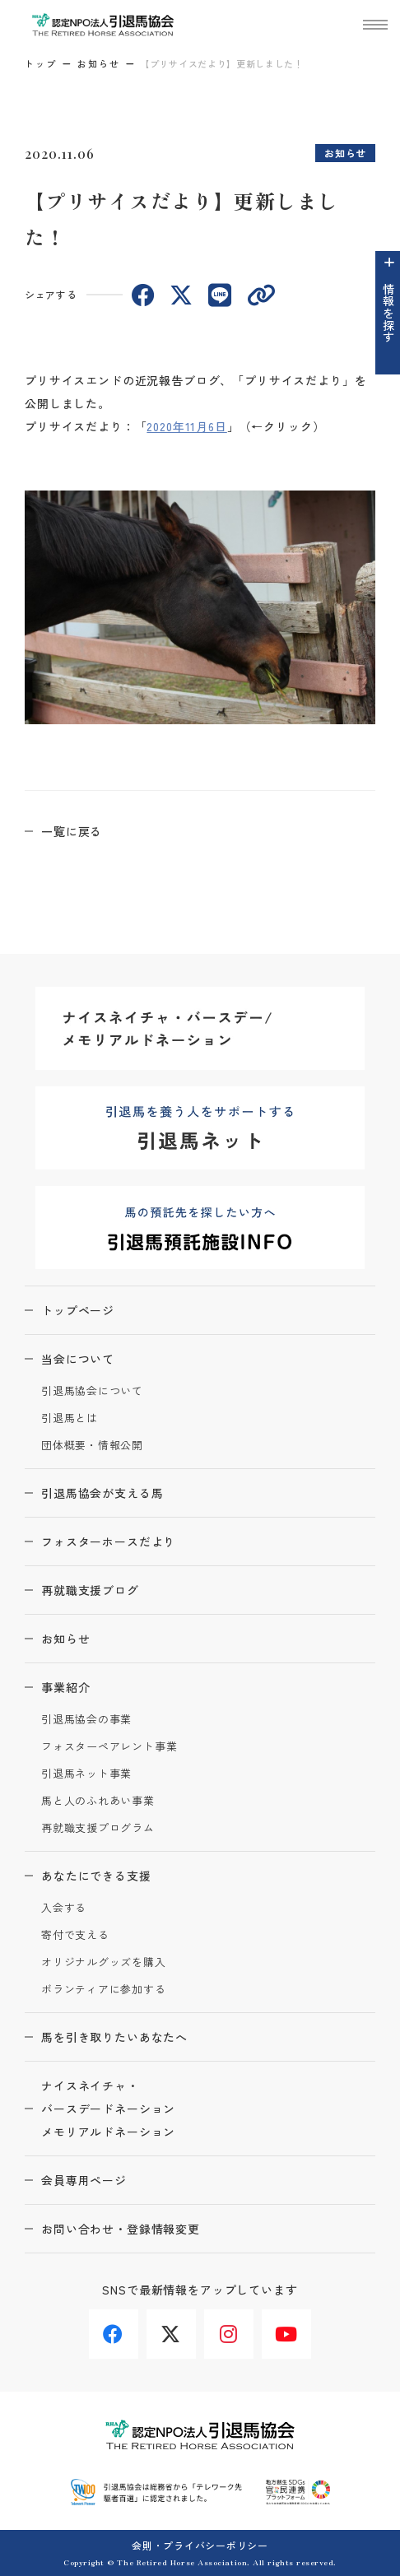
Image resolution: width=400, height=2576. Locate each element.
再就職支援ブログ (90, 1590)
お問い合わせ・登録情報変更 (120, 2228)
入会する (63, 1908)
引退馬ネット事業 (86, 1774)
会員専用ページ (84, 2180)
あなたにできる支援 (96, 1875)
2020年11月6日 (186, 426)
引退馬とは (69, 1418)
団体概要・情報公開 (92, 1446)
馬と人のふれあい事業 (98, 1801)
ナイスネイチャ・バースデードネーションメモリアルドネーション (108, 2108)
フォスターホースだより (108, 1541)
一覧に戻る (71, 831)
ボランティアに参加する (103, 1990)
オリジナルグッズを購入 (103, 1962)
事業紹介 (65, 1687)
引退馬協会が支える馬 (102, 1493)
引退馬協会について (92, 1391)
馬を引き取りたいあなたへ (114, 2037)
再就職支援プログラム (98, 1828)
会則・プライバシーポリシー (199, 2545)
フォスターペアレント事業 (109, 1747)
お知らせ (98, 63)
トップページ (77, 1310)
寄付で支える (75, 1935)
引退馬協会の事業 (86, 1720)
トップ (41, 63)
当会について (77, 1359)
